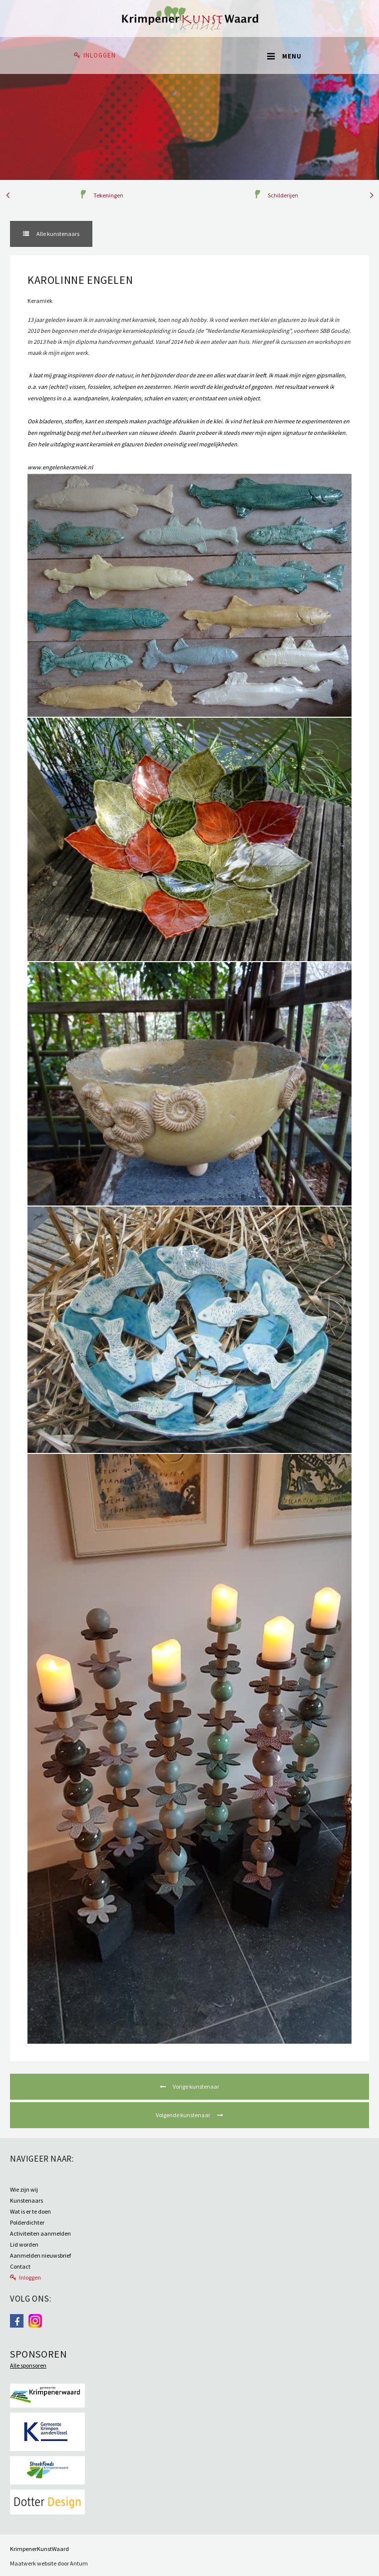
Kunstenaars (26, 2200)
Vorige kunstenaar (195, 2086)
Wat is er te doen (30, 2211)
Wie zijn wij (24, 2189)
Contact (20, 2266)
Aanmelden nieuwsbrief (40, 2255)
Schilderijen (283, 195)
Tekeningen (108, 195)
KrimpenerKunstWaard (39, 2549)
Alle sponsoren (28, 2365)
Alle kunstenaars (57, 233)
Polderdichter (27, 2222)
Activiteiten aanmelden (40, 2233)
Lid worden (24, 2244)
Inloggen (99, 55)
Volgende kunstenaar (183, 2115)
